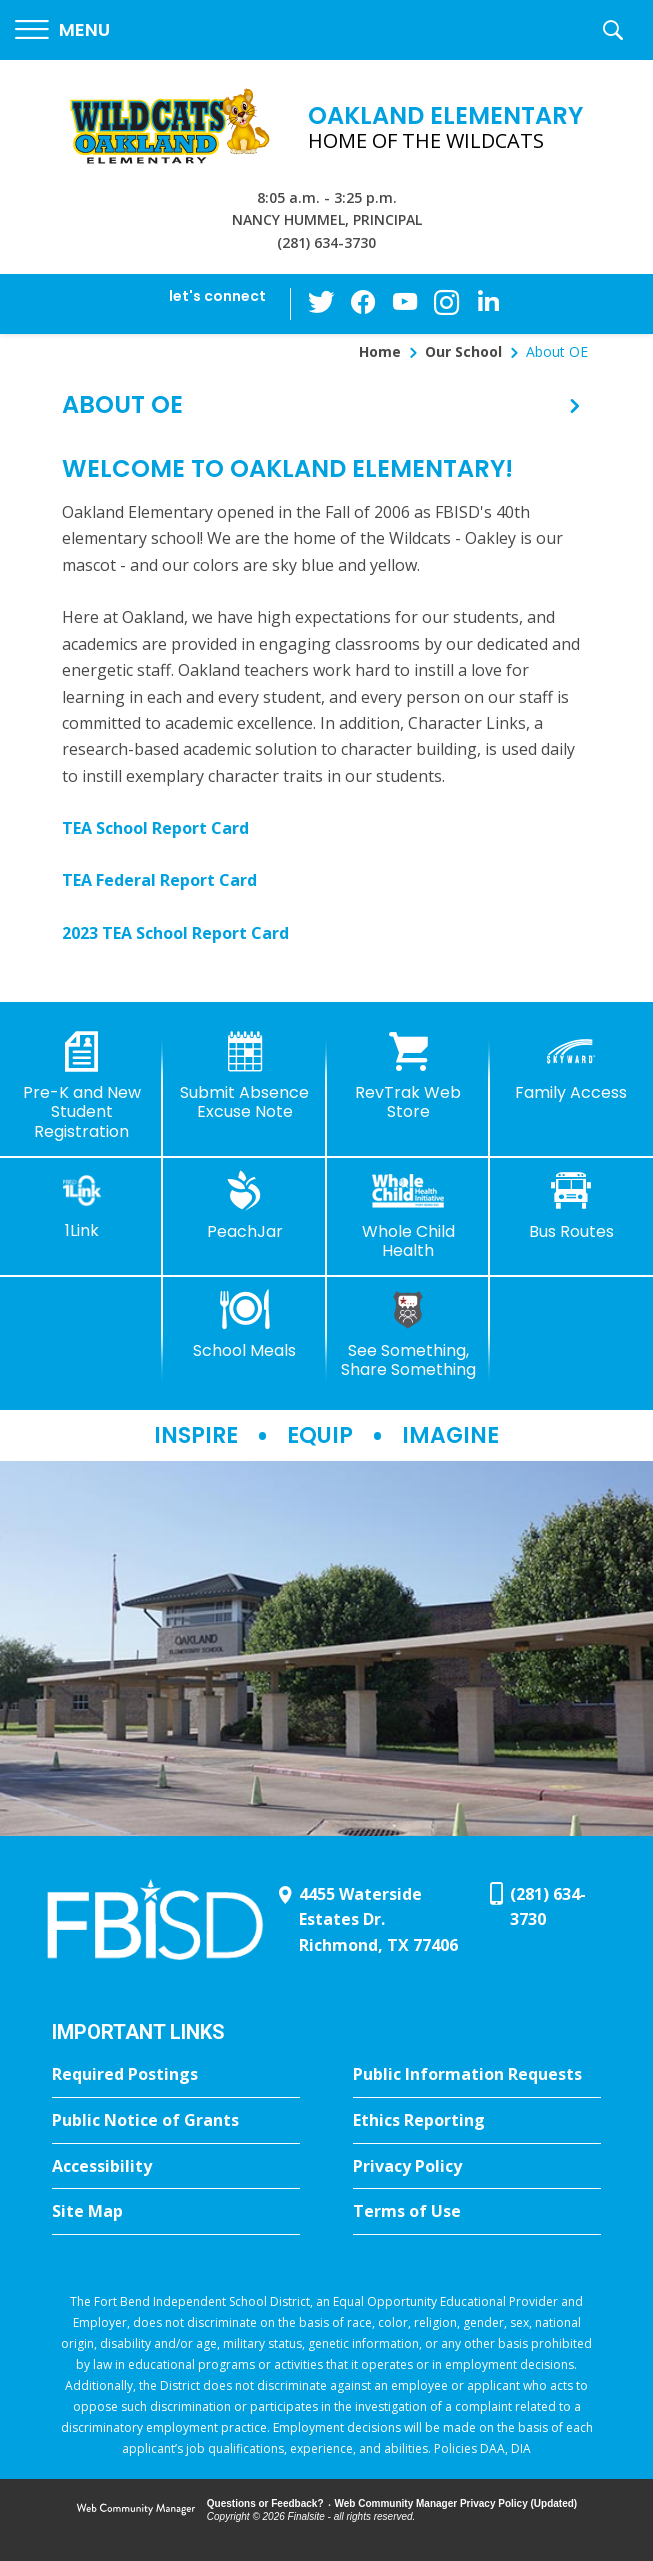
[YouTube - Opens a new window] (405, 303)
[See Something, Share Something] (408, 1334)
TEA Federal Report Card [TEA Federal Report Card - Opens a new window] (159, 880)
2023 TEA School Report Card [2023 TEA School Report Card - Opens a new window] (175, 933)
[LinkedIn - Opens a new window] (485, 302)
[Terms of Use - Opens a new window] (477, 2212)
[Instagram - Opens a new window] (445, 304)
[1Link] (81, 1205)
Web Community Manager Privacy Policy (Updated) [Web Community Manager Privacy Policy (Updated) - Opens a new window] (456, 2503)
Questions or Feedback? (265, 2503)
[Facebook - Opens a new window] (365, 304)
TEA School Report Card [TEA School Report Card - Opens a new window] (155, 828)
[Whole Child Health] (408, 1215)
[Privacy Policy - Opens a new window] (477, 2167)
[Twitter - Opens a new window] (325, 303)
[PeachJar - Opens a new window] (244, 1206)
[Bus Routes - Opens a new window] (571, 1206)
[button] (62, 30)
